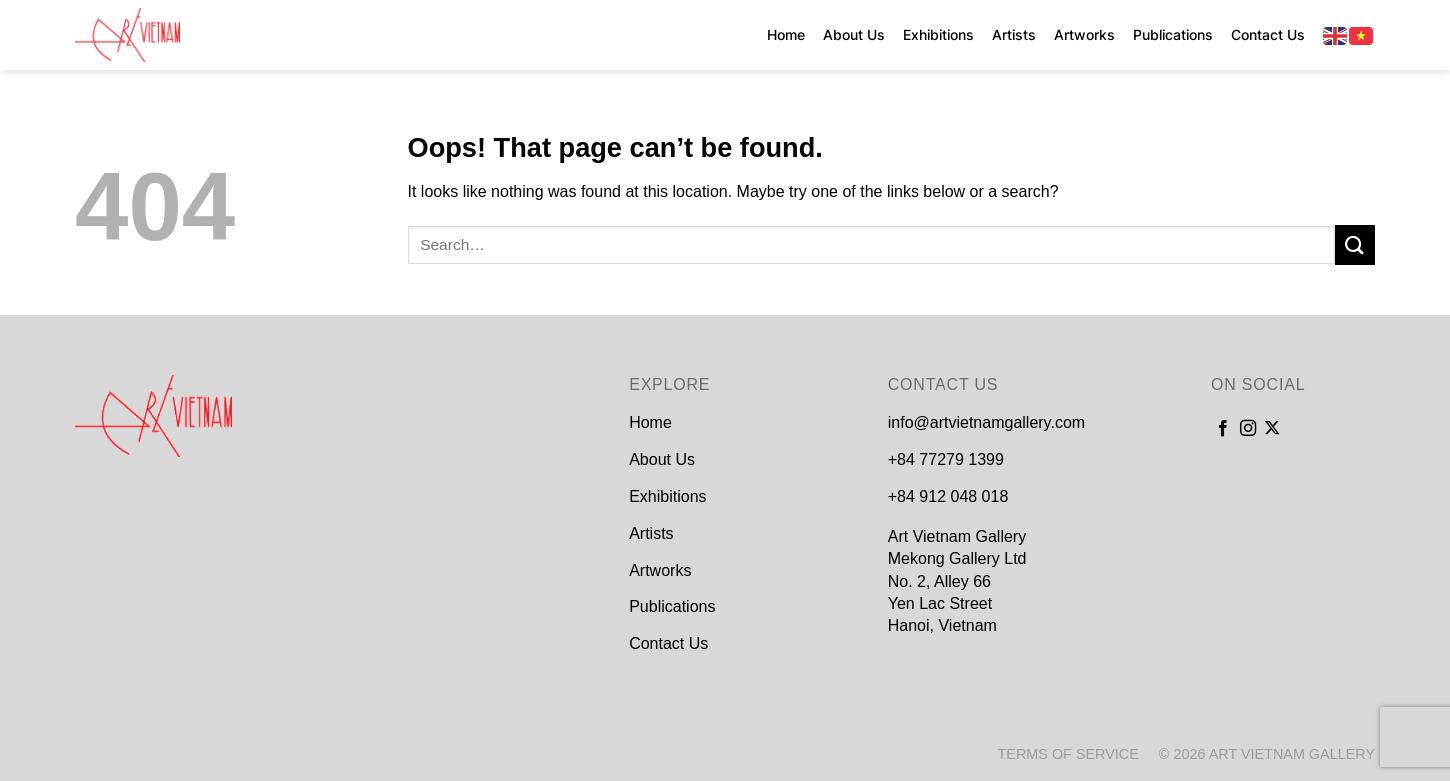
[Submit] (1355, 244)
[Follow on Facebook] (1223, 429)
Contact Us (1268, 34)
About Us (854, 34)
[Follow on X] (1272, 429)
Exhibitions (938, 34)
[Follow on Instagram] (1248, 429)
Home (786, 34)
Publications (1173, 34)
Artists (1014, 34)
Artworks (1084, 34)
